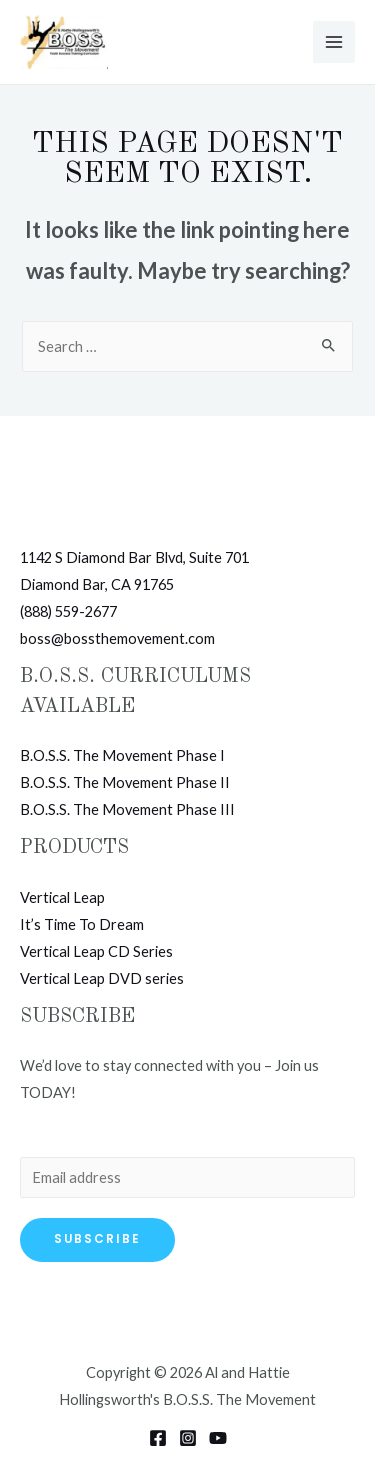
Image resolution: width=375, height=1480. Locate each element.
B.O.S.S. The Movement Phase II (125, 782)
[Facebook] (158, 1438)
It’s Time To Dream (82, 924)
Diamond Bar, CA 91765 (97, 584)
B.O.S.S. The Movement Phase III (127, 809)
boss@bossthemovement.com (117, 638)
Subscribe (97, 1239)
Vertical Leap (62, 897)
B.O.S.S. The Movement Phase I (122, 755)
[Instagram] (188, 1438)
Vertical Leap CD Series (96, 951)
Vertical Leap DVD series (102, 978)
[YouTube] (218, 1438)
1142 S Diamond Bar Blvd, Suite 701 (134, 557)
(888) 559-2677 (68, 611)
